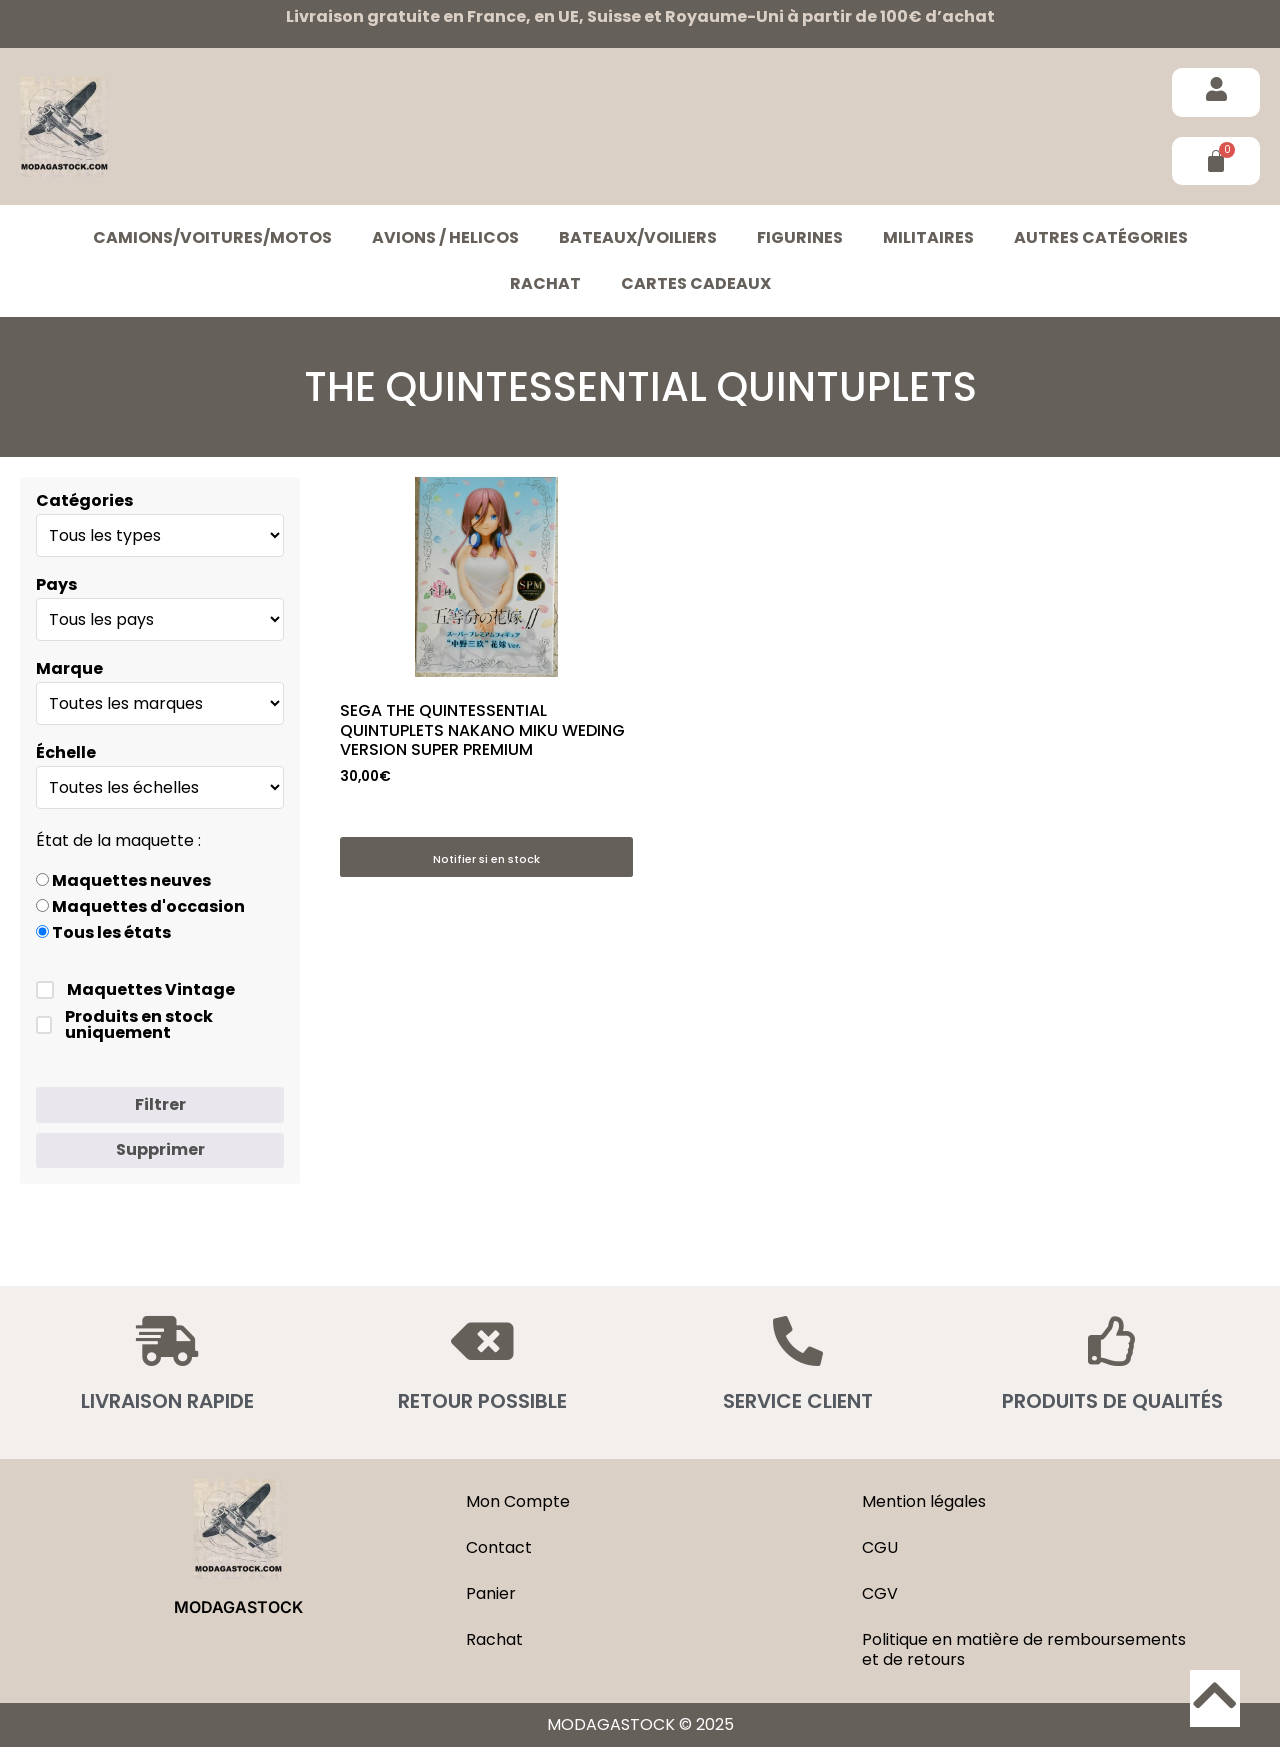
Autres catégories (1101, 237)
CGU (880, 1547)
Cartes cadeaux (696, 283)
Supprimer (160, 1149)
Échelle (66, 753)
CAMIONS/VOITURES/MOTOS (212, 237)
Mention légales (924, 1501)
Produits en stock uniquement (124, 1025)
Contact (499, 1547)
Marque (69, 669)
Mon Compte (518, 1501)
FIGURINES (800, 237)
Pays (56, 585)
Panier (491, 1593)
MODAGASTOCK (238, 1607)
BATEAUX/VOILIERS (638, 237)
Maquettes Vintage (135, 990)
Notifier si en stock (486, 859)
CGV (880, 1593)
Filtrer (160, 1104)
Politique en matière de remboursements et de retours (1024, 1649)
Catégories (84, 501)
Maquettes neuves (123, 881)
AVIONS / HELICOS (445, 237)
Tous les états (103, 933)
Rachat (545, 283)
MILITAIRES (928, 237)
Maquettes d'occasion (140, 907)
